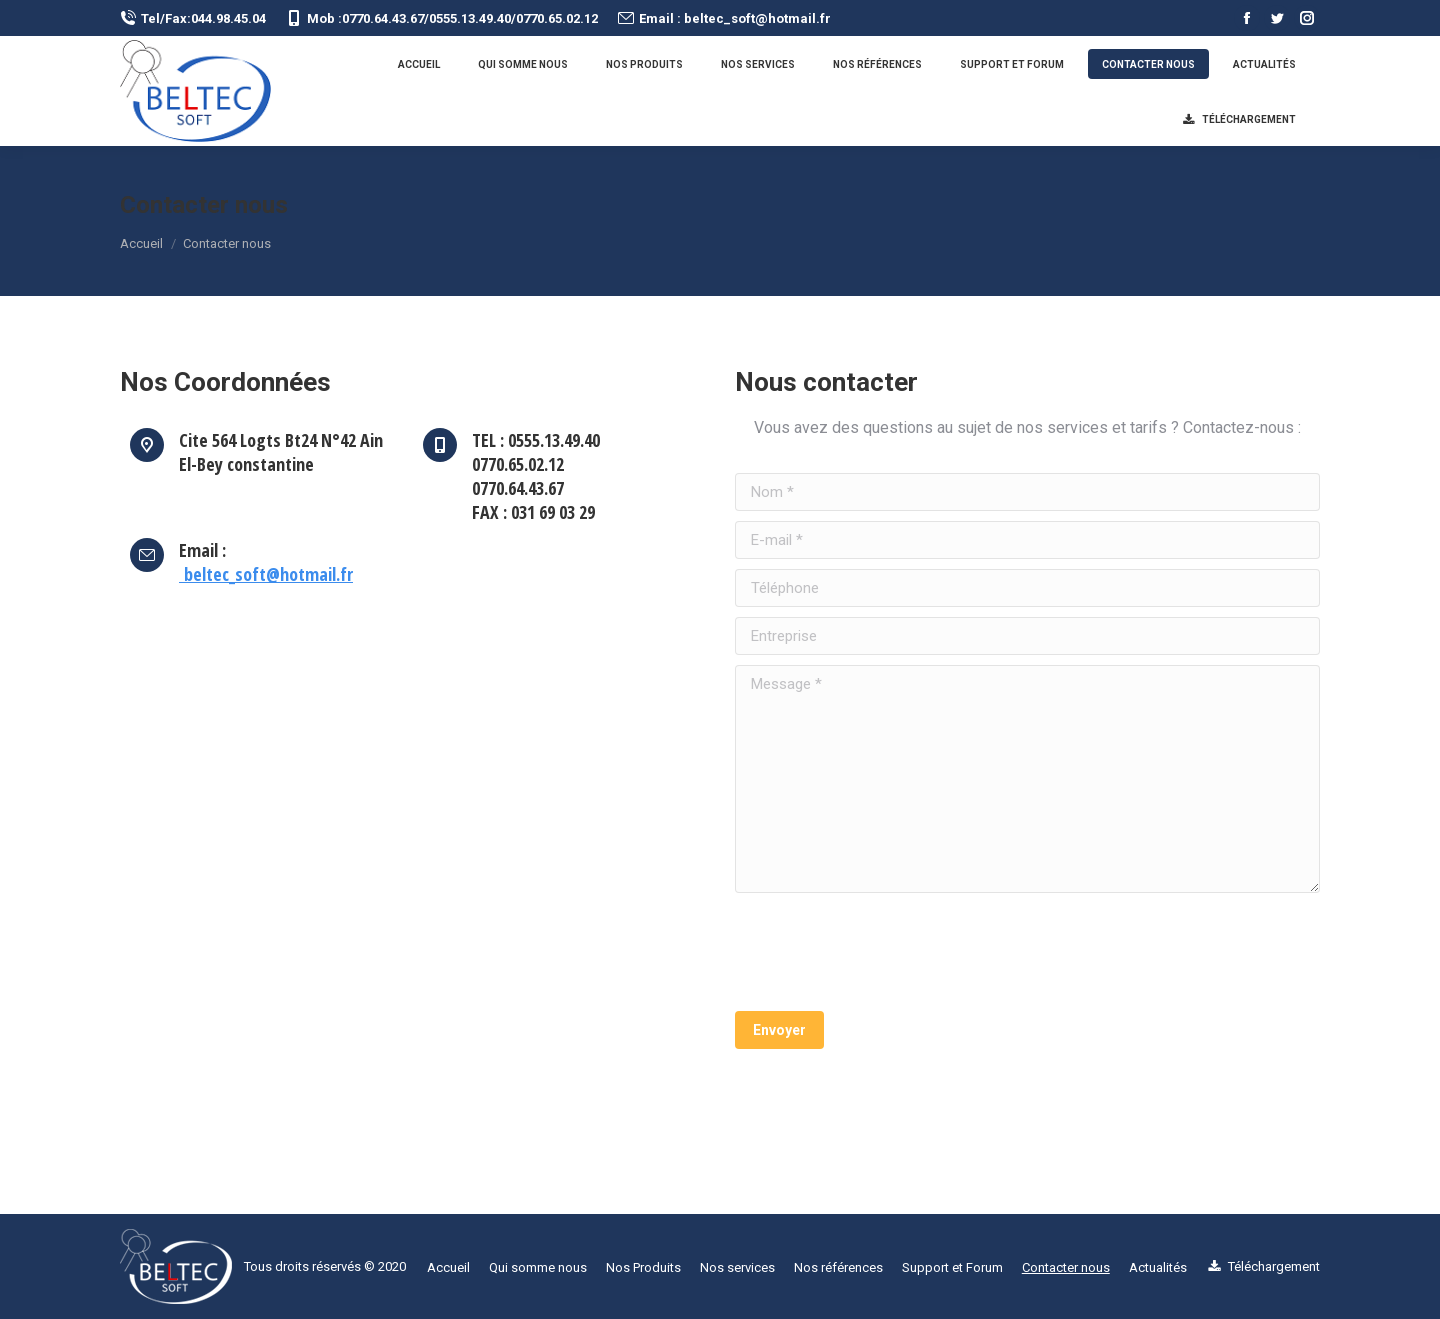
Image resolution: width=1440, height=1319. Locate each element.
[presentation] (887, 952)
